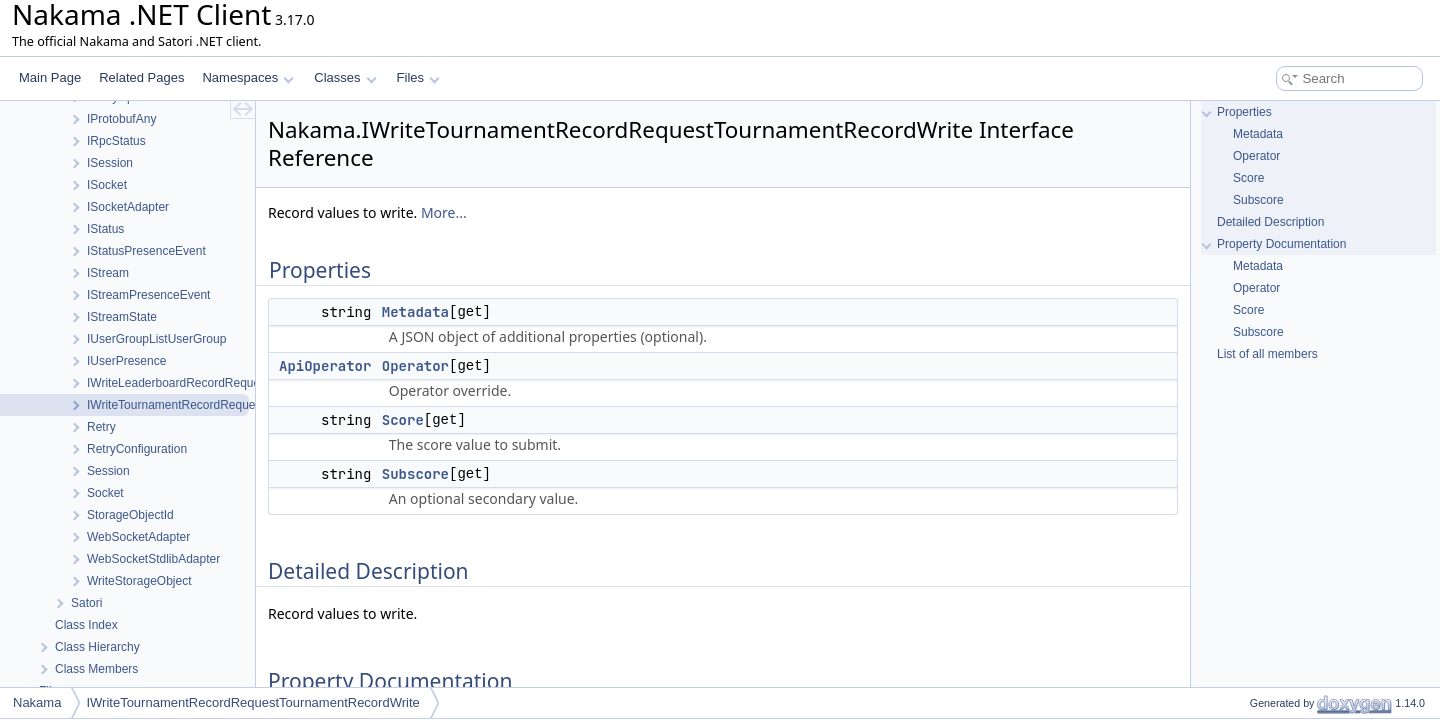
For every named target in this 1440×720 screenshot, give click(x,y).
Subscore (415, 474)
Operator (415, 366)
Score (403, 420)
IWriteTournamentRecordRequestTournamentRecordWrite (252, 702)
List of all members (1267, 354)
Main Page (50, 77)
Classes (345, 77)
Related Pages (141, 77)
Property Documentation (1281, 244)
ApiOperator (325, 366)
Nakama (37, 702)
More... (444, 212)
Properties (1244, 112)
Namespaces (247, 77)
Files (418, 77)
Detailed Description (1270, 222)
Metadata (415, 312)
